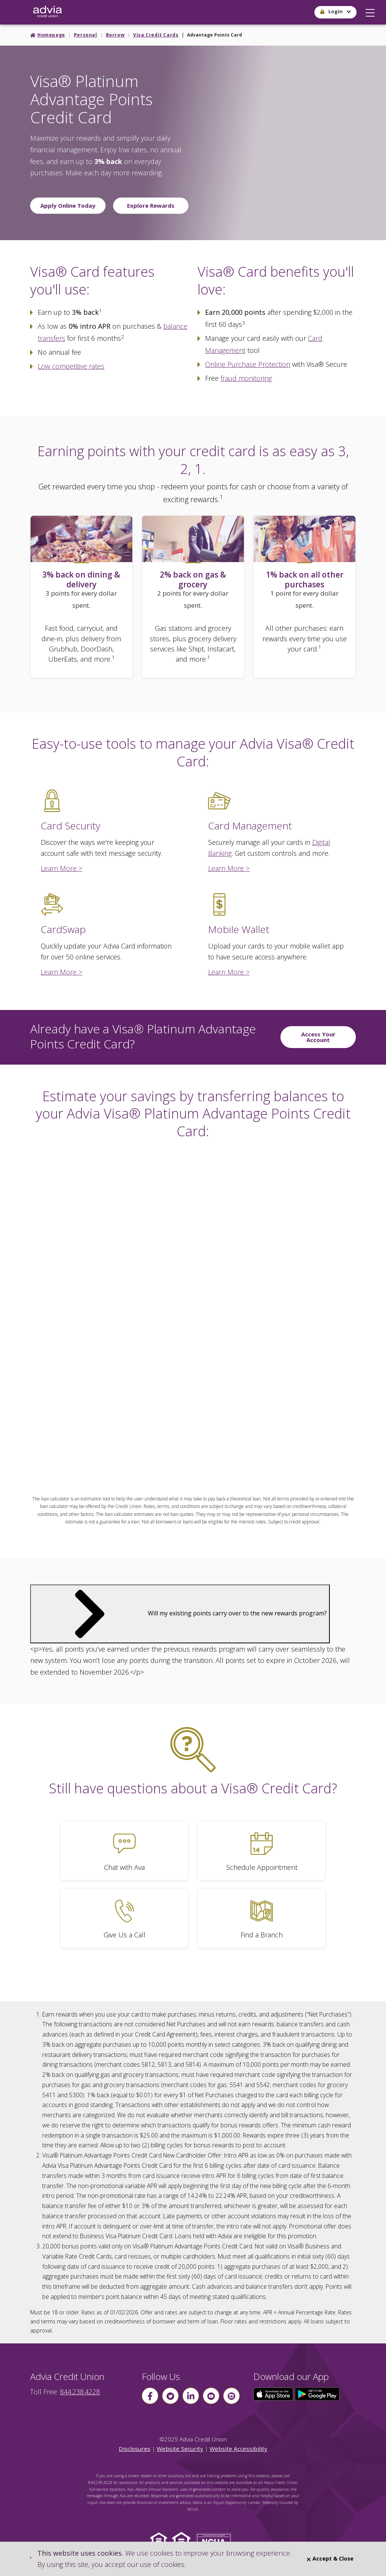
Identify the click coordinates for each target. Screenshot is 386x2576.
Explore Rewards (151, 205)
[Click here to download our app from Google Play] (317, 2393)
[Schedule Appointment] (262, 1850)
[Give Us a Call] (124, 1918)
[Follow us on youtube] (211, 2396)
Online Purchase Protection (247, 364)
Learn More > (61, 868)
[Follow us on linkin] (190, 2396)
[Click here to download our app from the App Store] (274, 2393)
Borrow (115, 35)
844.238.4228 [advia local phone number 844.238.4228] (80, 2391)
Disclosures (134, 2448)
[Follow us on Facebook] (150, 2396)
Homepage (51, 35)
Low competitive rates (71, 366)
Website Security (180, 2448)
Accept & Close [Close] (330, 2558)
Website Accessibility (238, 2448)
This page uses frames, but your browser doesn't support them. (193, 1314)
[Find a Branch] (262, 1918)
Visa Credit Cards (155, 35)
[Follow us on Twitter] (170, 2396)
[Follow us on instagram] (231, 2396)
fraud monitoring (246, 378)
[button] (370, 11)
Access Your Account (318, 1037)
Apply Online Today (67, 205)
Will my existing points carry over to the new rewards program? (180, 1613)
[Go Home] (47, 12)
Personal (85, 35)
